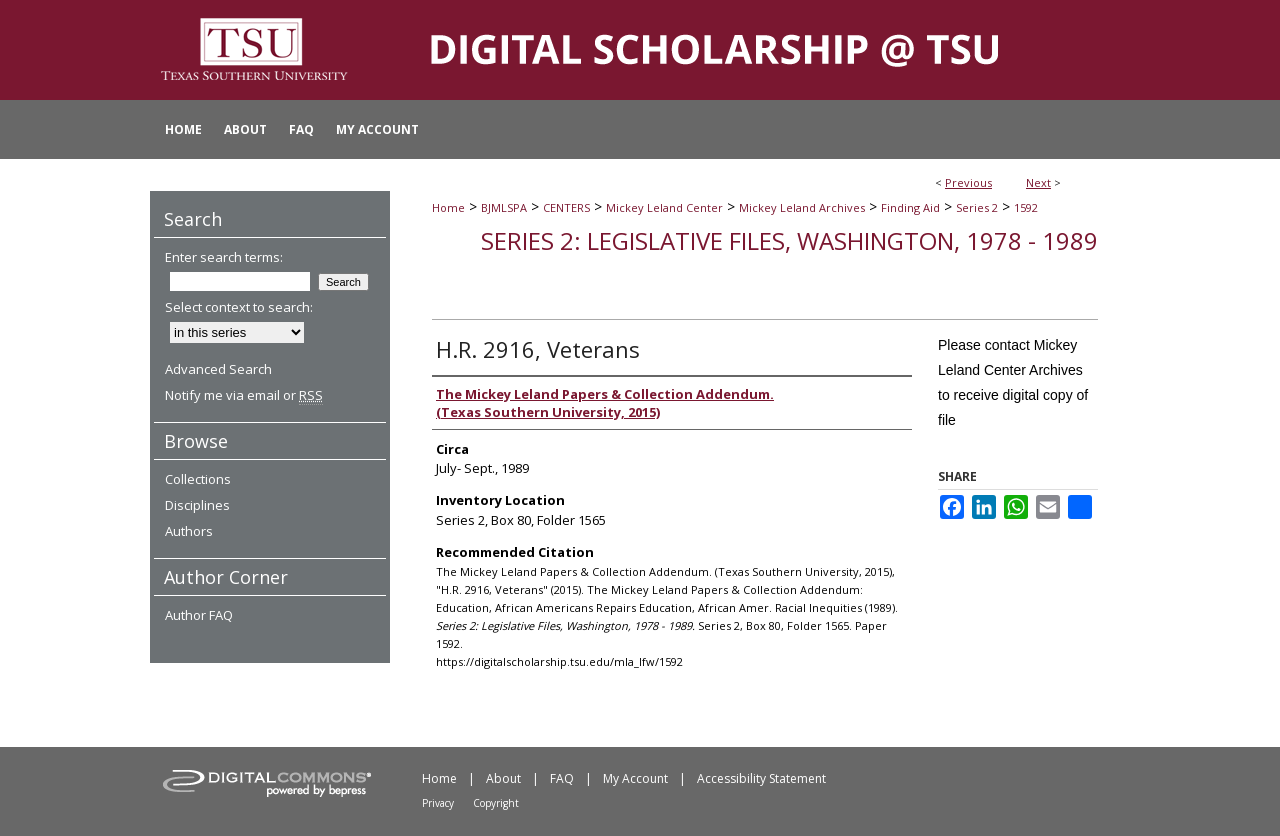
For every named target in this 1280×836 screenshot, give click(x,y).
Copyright (496, 803)
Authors (189, 531)
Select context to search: (239, 307)
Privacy (438, 803)
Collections (198, 479)
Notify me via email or (244, 395)
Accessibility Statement (761, 778)
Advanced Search (218, 369)
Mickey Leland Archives (802, 207)
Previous (968, 182)
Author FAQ (199, 615)
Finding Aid (910, 207)
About (503, 778)
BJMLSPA (504, 207)
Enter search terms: (224, 257)
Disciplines (197, 505)
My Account (635, 778)
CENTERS (566, 207)
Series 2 (977, 207)
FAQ (562, 778)
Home (448, 207)
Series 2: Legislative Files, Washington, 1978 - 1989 (789, 240)
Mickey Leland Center (664, 207)
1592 (1026, 207)
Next (1038, 182)
